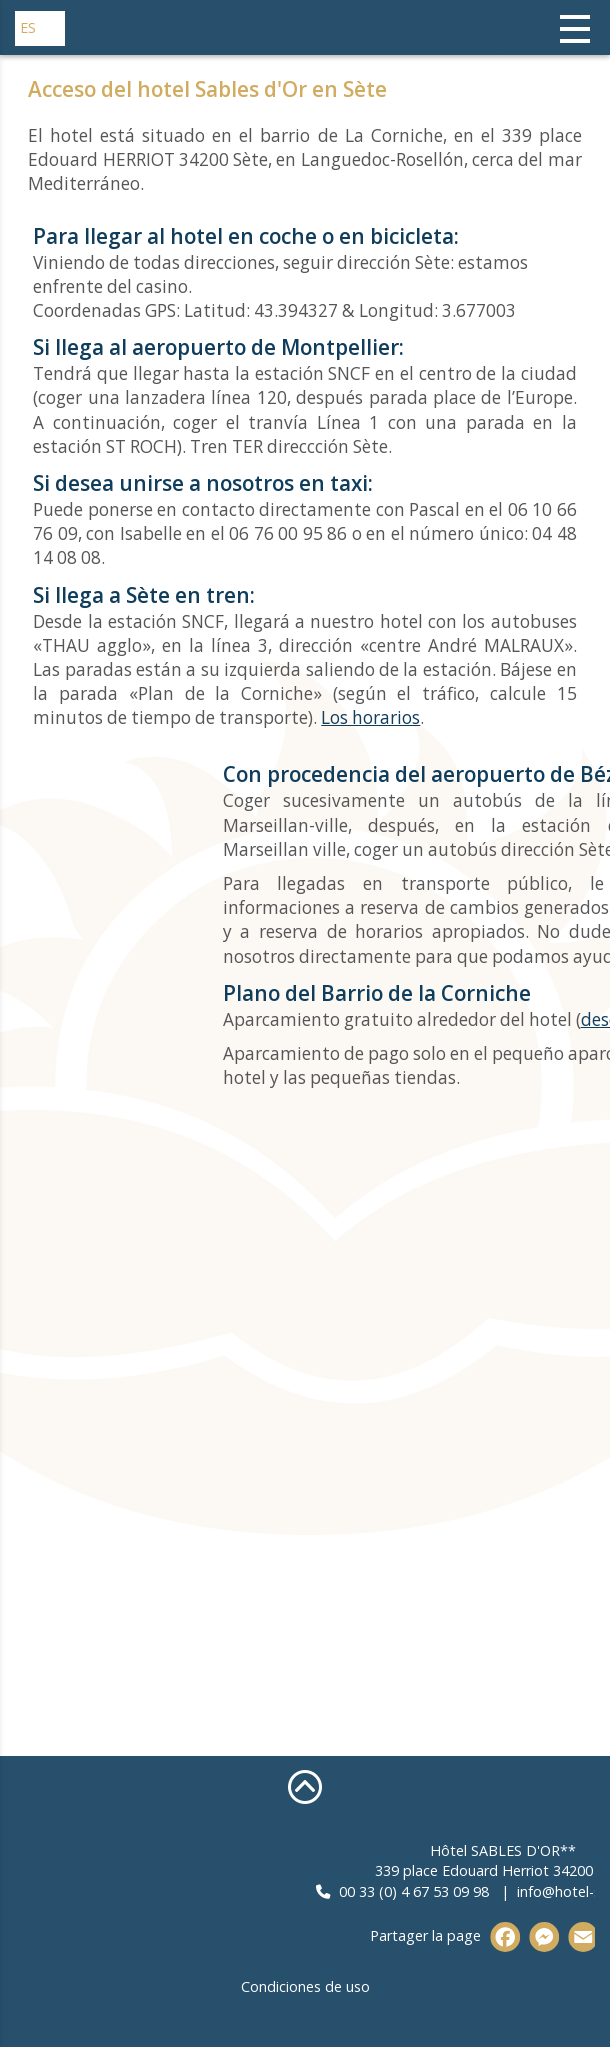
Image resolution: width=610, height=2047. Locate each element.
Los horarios (370, 717)
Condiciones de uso (305, 1986)
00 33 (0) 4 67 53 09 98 (486, 1891)
